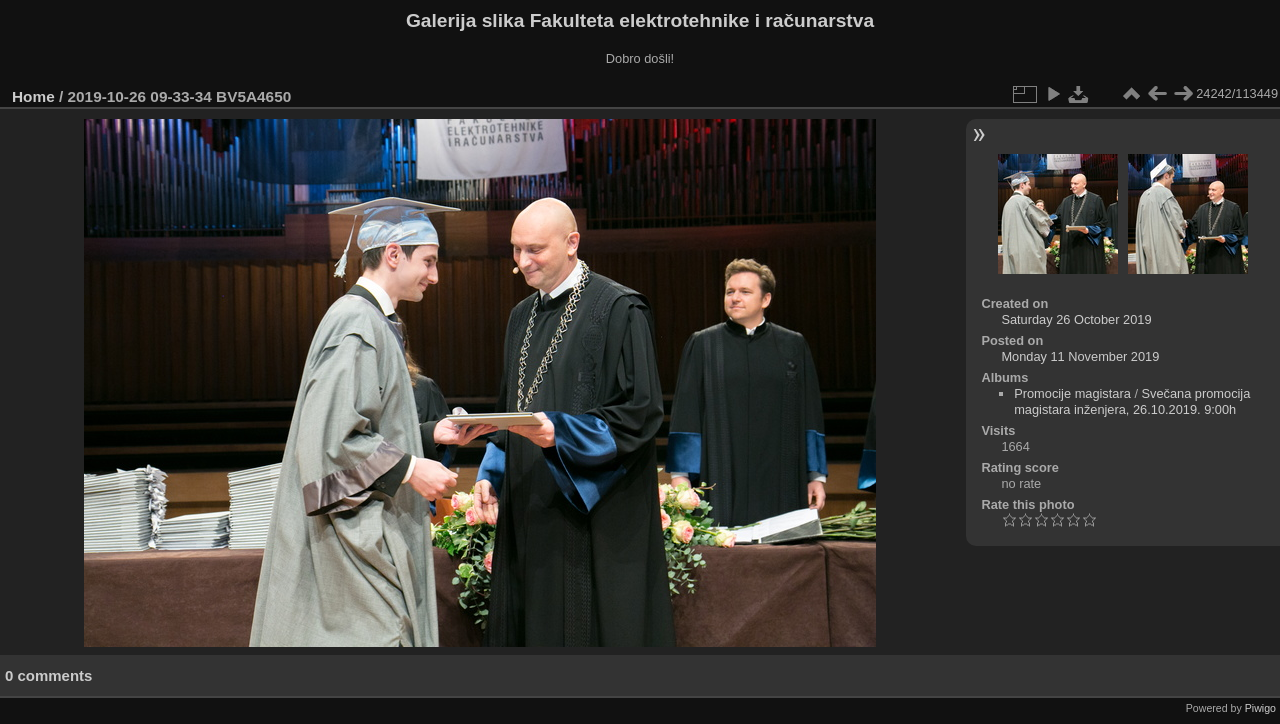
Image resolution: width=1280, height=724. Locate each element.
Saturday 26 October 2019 (1076, 319)
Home (33, 96)
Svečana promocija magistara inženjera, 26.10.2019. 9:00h (1132, 401)
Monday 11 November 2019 (1080, 356)
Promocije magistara (1072, 393)
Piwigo (1260, 708)
